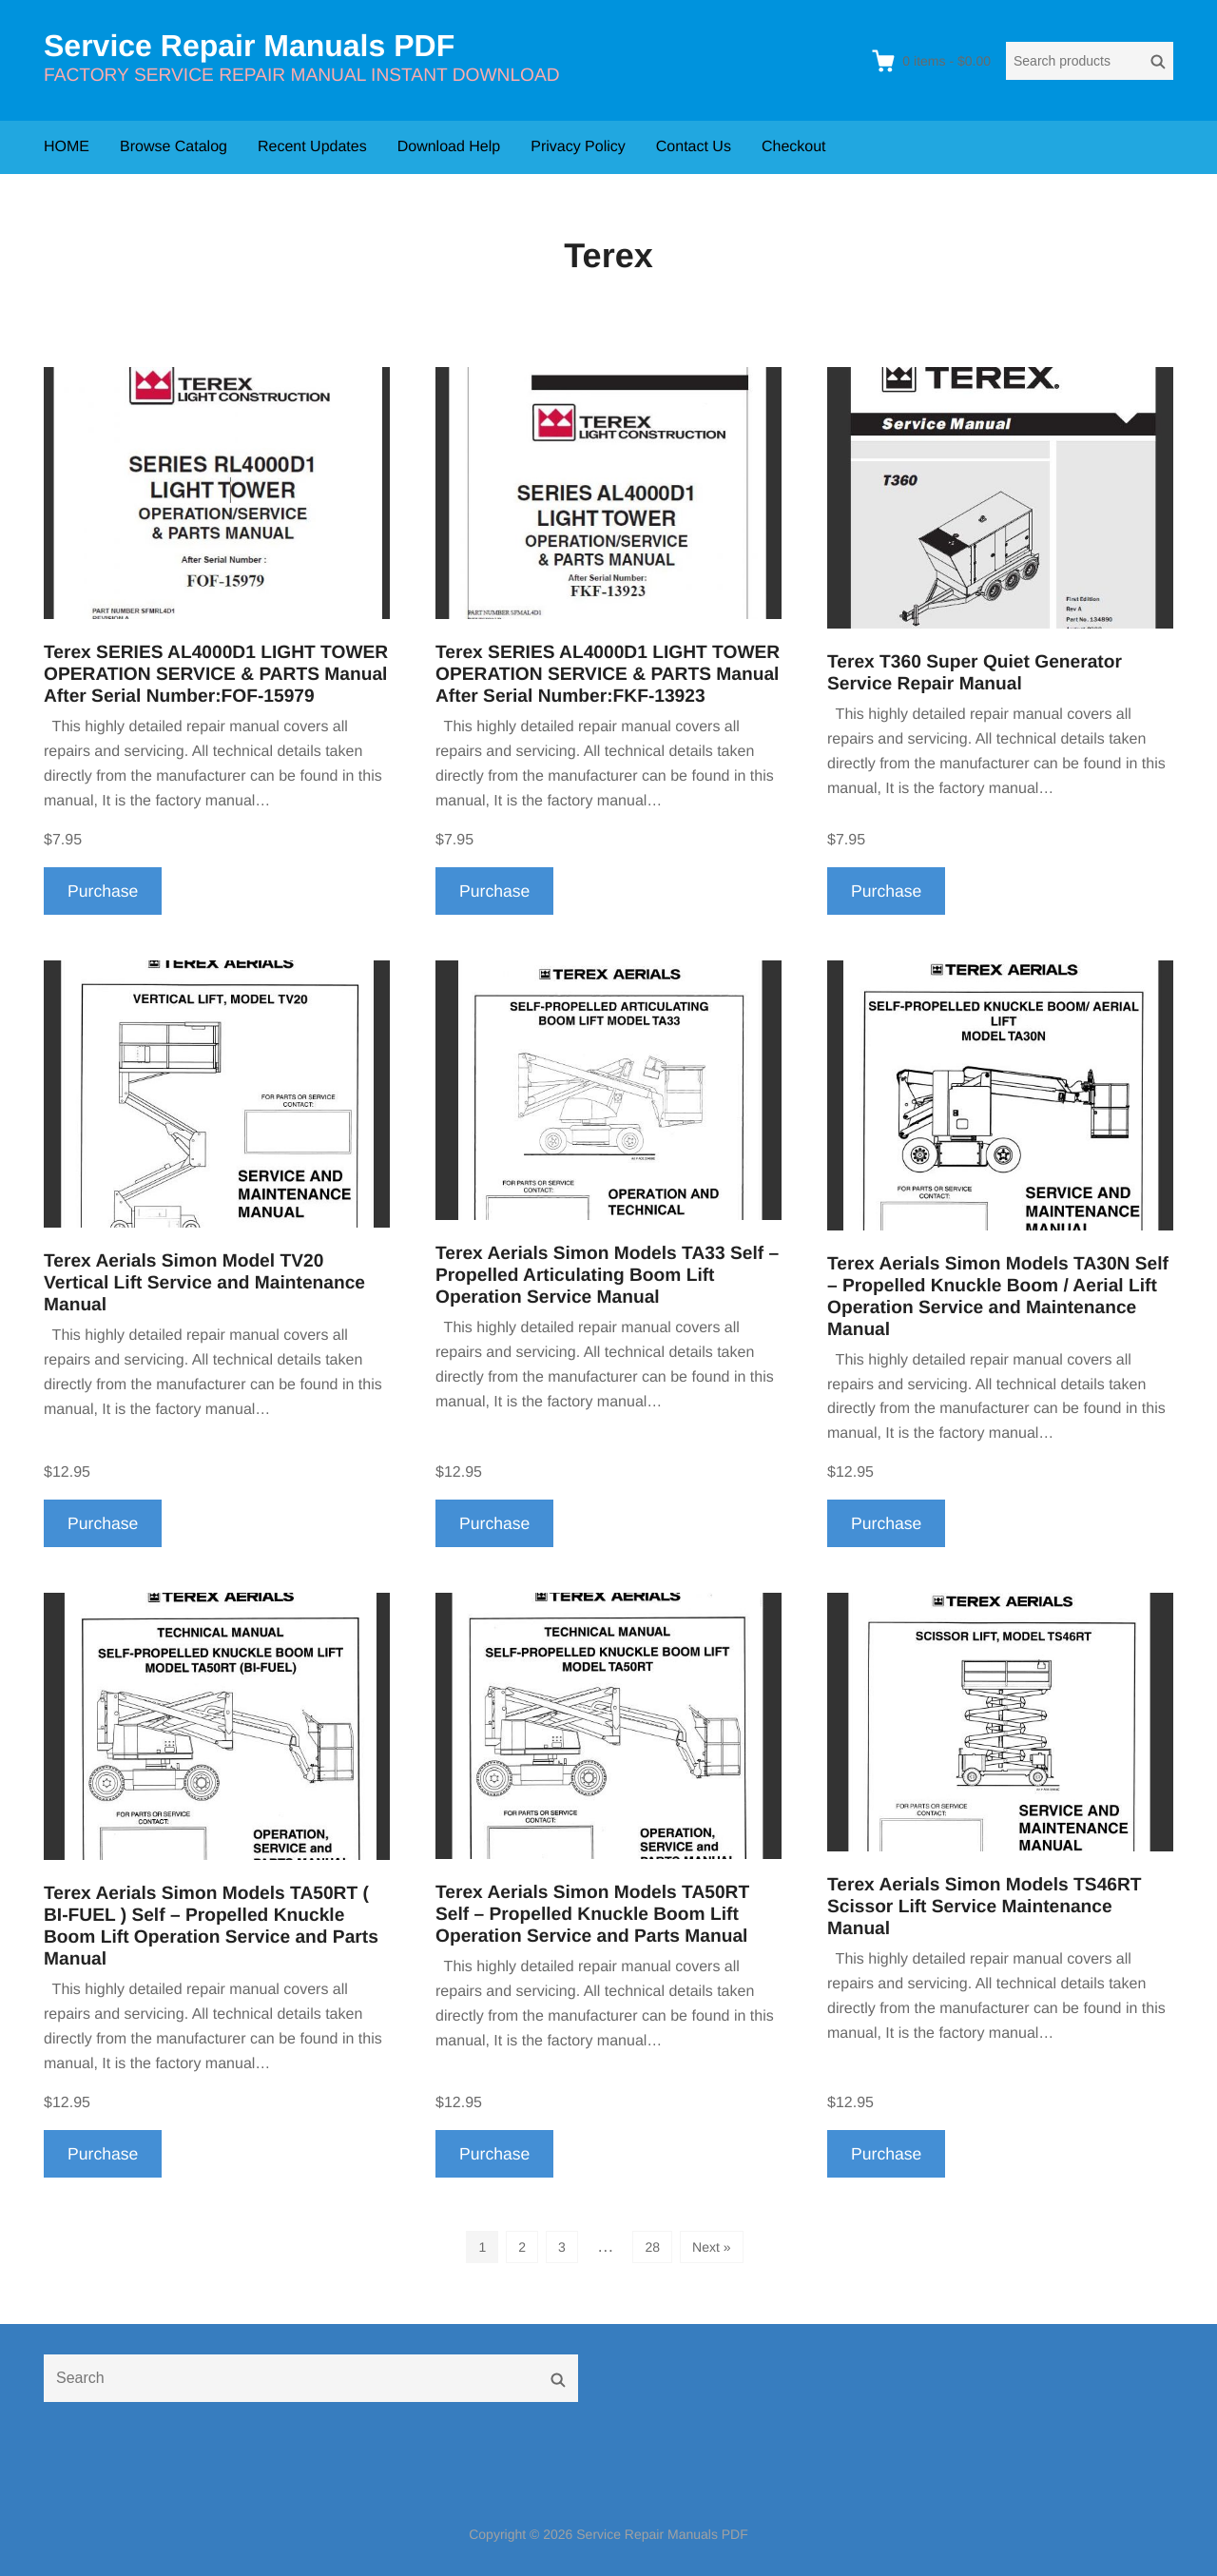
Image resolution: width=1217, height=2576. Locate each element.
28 (652, 2247)
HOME (66, 147)
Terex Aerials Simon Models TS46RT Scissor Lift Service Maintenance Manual (984, 1907)
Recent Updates (312, 147)
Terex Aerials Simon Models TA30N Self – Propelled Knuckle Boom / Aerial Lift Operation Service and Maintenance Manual (998, 1297)
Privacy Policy (578, 147)
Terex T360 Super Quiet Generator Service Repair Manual (974, 673)
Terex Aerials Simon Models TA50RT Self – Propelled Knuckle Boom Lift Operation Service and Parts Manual (592, 1915)
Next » (711, 2247)
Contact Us (693, 147)
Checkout (794, 147)
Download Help (449, 147)
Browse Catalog (173, 147)
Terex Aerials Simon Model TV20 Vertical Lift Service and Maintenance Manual (204, 1283)
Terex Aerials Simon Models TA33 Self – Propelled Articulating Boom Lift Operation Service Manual (607, 1275)
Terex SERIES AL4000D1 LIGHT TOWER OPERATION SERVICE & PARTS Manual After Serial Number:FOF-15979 (216, 675)
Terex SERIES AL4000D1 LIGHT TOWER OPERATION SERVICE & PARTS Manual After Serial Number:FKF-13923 (607, 675)
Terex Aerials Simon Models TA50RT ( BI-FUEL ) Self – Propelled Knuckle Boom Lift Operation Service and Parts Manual (211, 1926)
